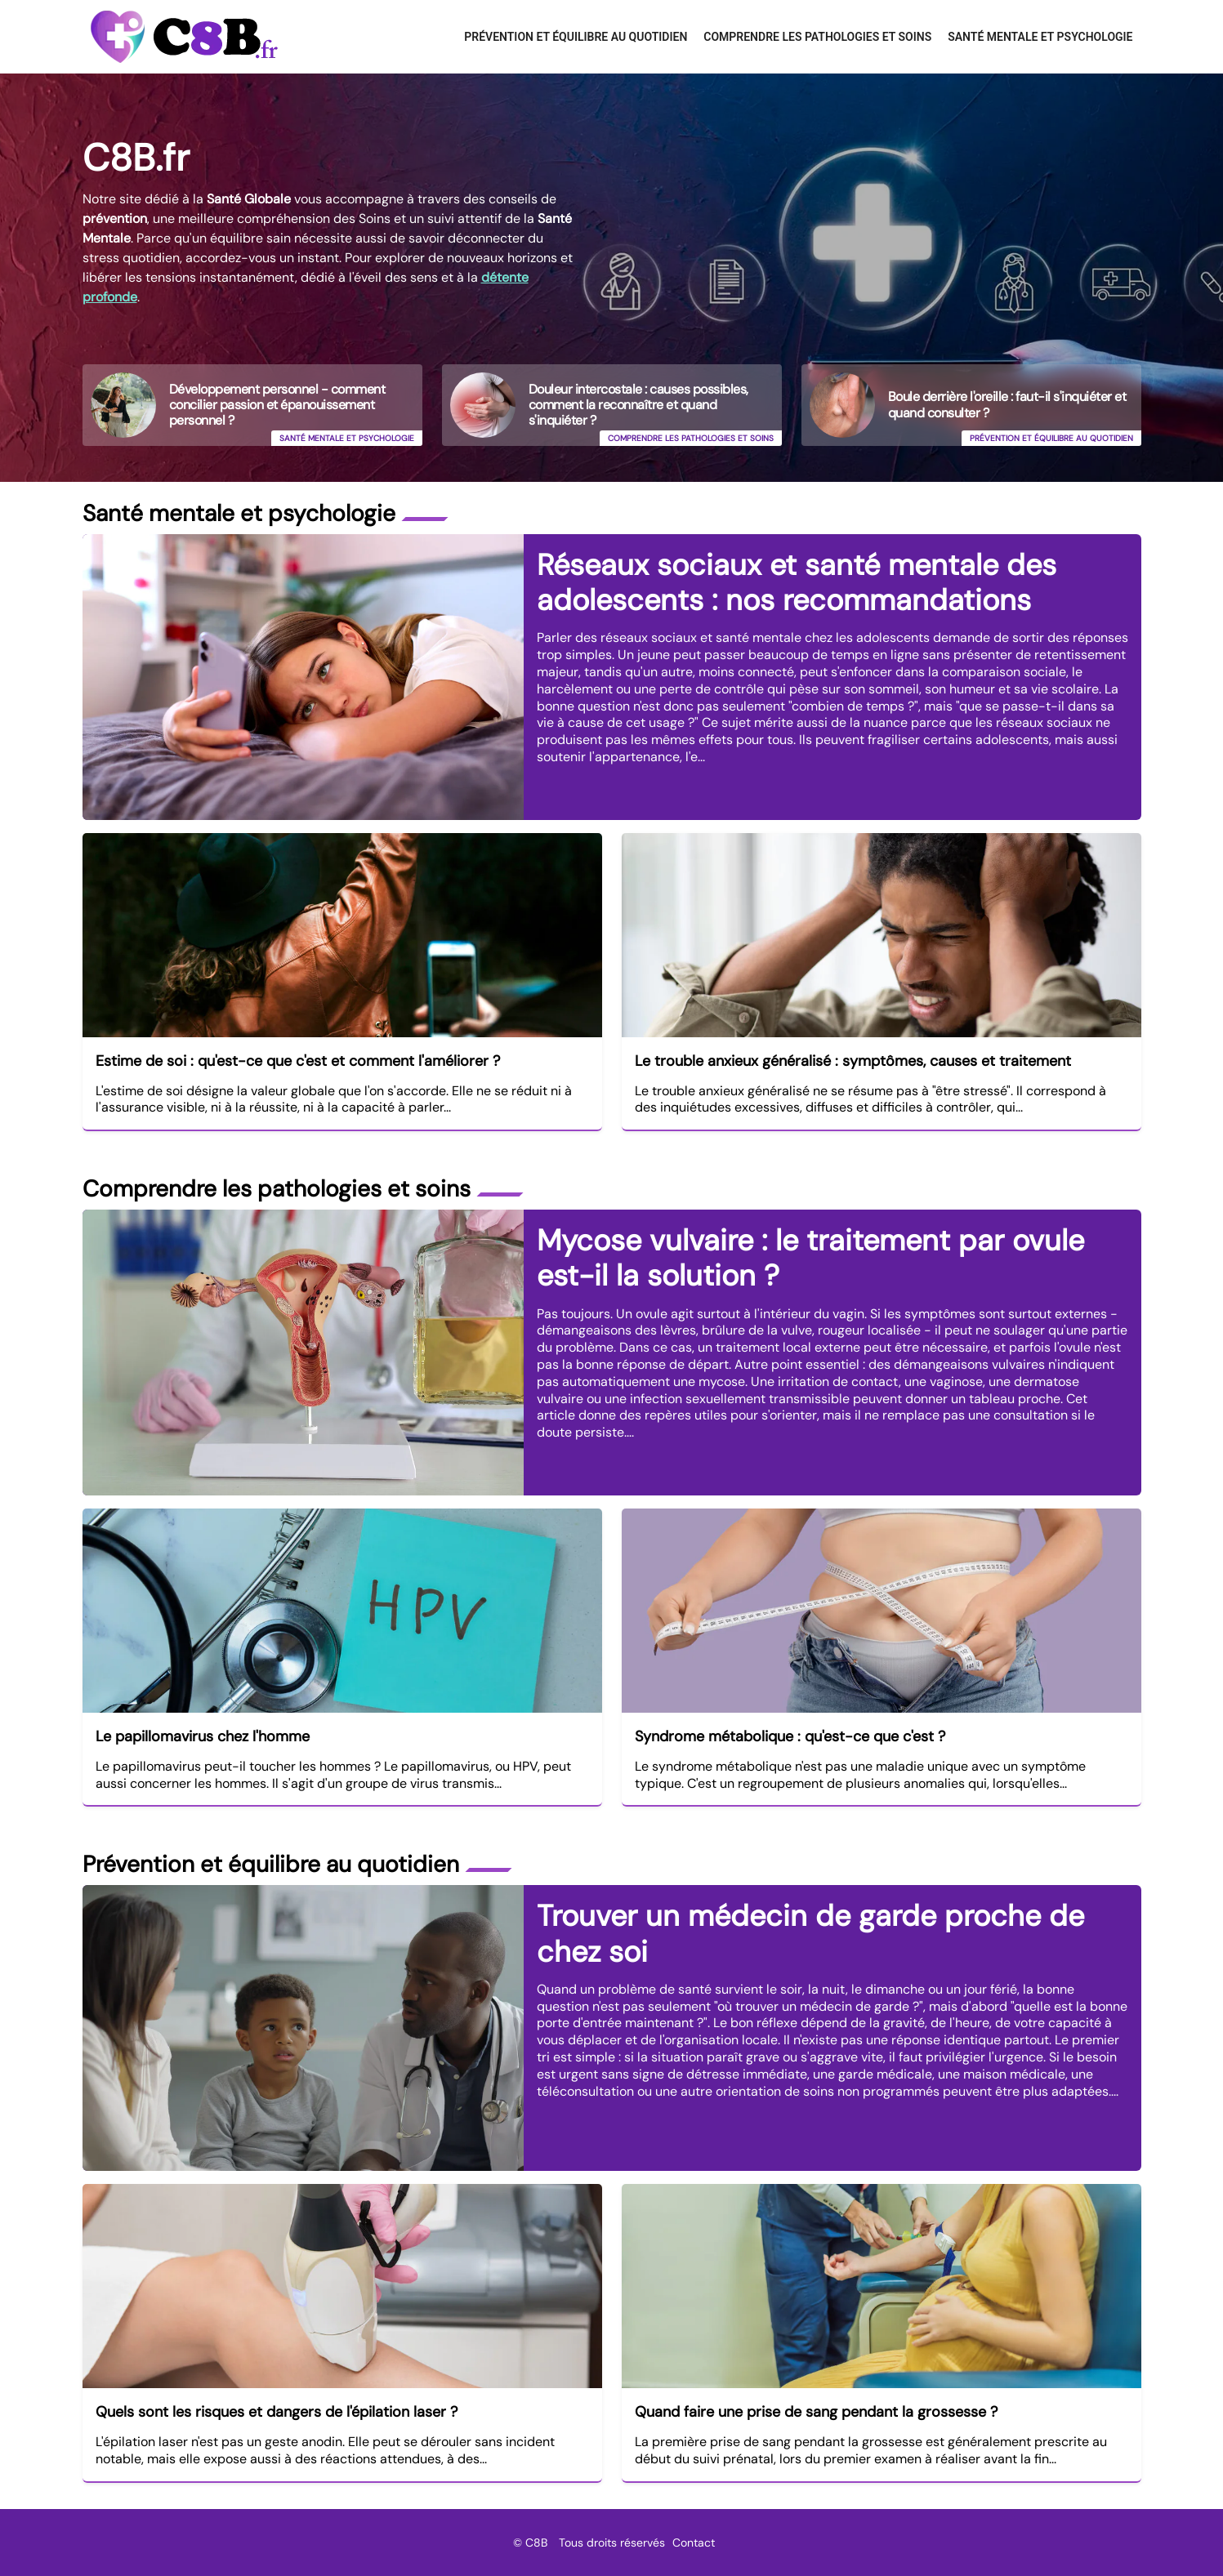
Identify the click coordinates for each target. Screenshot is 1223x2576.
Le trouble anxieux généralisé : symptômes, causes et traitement (853, 1061)
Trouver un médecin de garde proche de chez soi (810, 1933)
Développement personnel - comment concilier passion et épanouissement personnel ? (277, 405)
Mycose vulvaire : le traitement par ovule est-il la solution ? (810, 1258)
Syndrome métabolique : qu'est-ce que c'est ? (790, 1736)
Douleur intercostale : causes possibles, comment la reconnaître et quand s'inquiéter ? (638, 405)
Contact (693, 2542)
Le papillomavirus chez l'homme (203, 1736)
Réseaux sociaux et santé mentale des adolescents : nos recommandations (796, 582)
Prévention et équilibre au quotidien (575, 36)
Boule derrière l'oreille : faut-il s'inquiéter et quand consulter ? (1007, 404)
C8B (536, 2542)
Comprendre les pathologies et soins (817, 36)
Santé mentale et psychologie (1040, 36)
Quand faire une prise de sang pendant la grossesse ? (816, 2412)
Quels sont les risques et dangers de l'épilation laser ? (277, 2412)
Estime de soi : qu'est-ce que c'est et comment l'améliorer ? (298, 1061)
